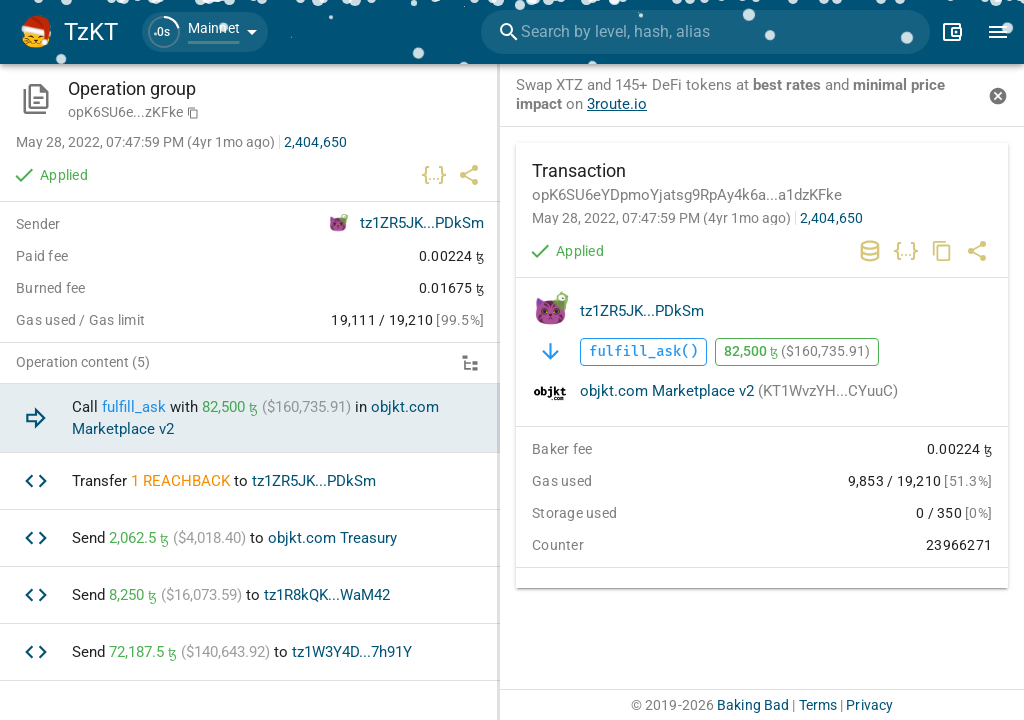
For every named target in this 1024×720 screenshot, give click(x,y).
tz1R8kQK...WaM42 (327, 595)
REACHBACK (186, 481)
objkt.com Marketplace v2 (739, 391)
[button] (205, 32)
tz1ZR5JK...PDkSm (642, 311)
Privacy (869, 705)
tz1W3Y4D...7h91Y (352, 652)
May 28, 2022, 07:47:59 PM (661, 218)
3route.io (617, 104)
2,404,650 (831, 218)
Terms (818, 705)
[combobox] (705, 32)
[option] (250, 418)
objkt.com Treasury (332, 538)
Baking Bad (753, 705)
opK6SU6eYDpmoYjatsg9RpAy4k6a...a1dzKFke (687, 195)
